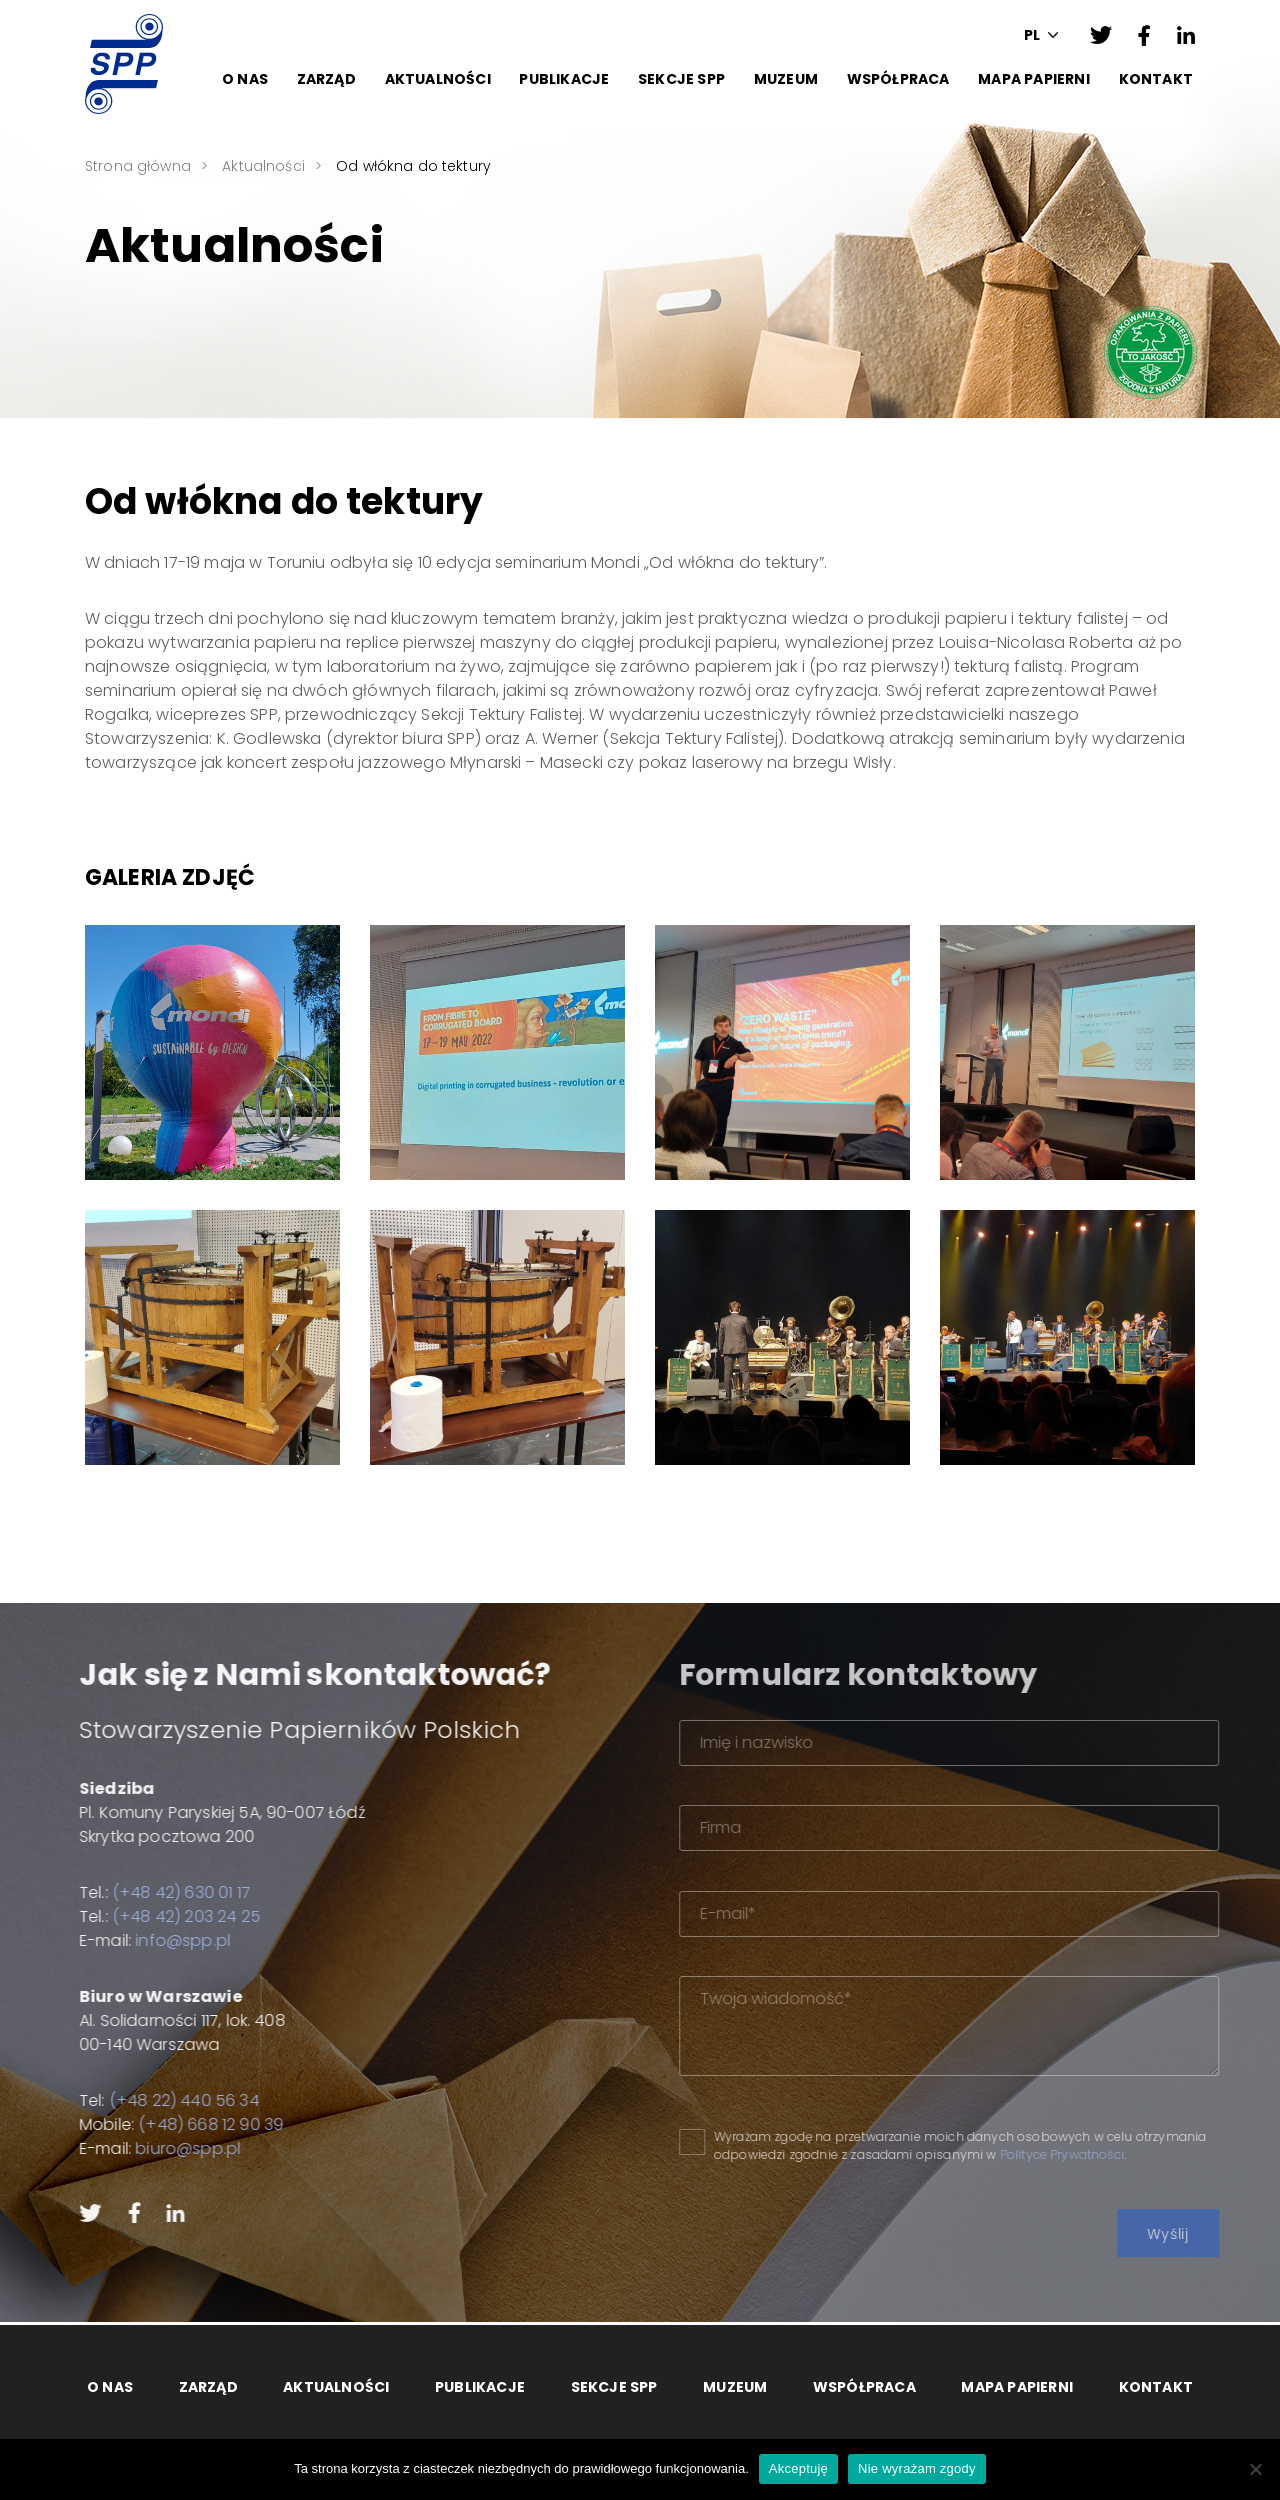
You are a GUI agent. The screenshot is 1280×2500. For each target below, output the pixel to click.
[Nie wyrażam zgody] (1255, 2469)
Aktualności (438, 79)
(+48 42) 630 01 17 (128, 1892)
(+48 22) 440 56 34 (131, 2100)
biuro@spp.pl (134, 2148)
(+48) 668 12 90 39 (157, 2124)
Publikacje (564, 79)
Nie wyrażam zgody (917, 2468)
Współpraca (898, 79)
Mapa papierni (1034, 79)
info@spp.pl (129, 1940)
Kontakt (1156, 79)
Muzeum (786, 79)
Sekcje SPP (681, 79)
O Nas (245, 79)
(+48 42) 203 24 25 (133, 1916)
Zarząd (326, 79)
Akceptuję (798, 2468)
